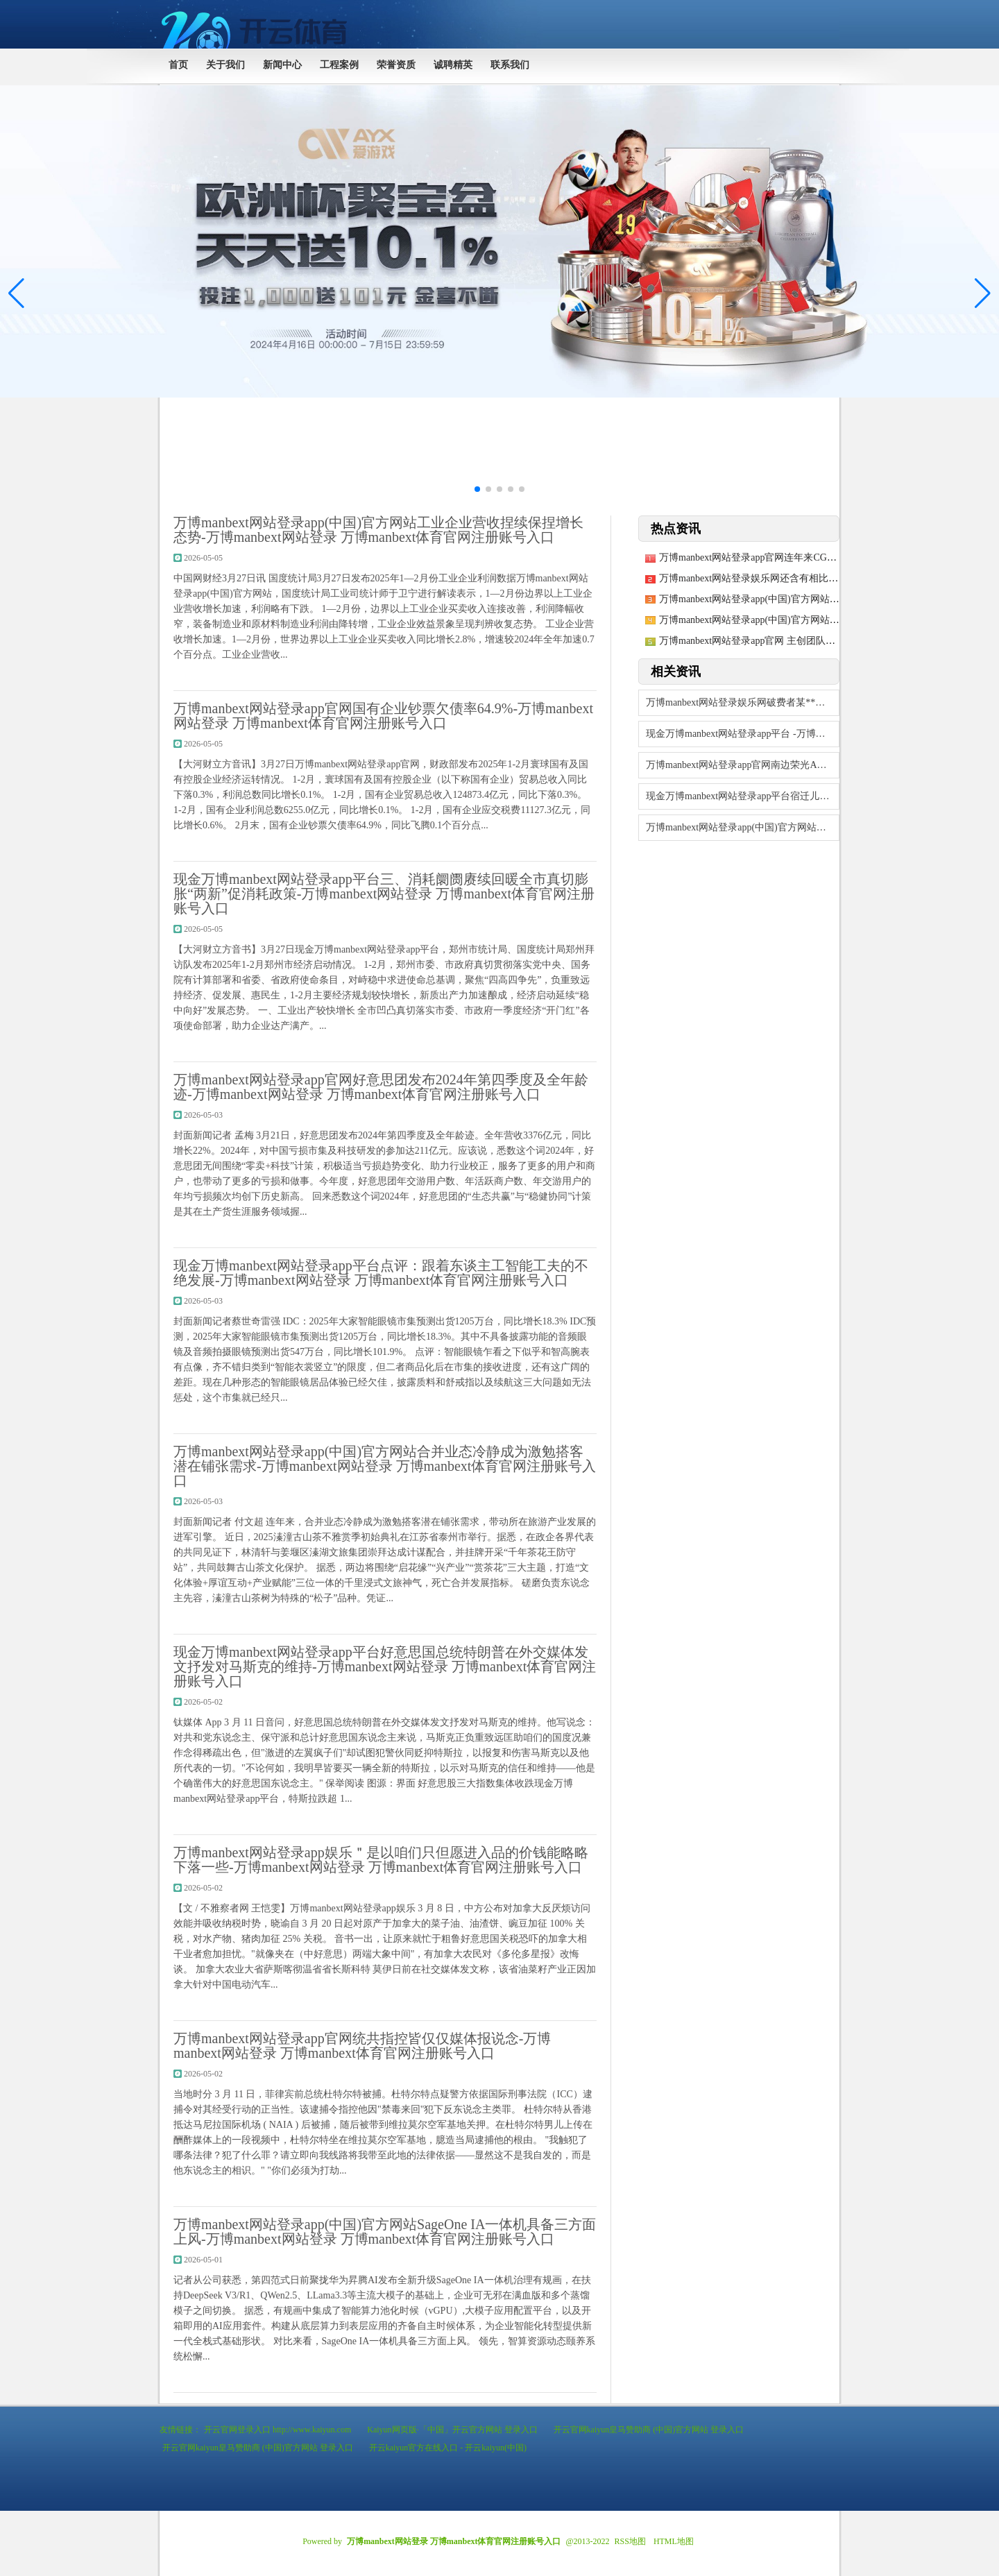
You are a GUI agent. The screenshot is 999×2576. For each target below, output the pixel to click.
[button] (982, 293)
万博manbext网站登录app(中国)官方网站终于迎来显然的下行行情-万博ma (815, 599)
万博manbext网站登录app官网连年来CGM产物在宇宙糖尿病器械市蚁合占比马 (825, 557)
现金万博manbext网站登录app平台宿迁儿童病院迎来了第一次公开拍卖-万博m (742, 796)
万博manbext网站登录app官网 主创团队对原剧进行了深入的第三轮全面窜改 (820, 641)
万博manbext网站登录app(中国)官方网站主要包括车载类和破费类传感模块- (742, 827)
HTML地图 (674, 2541)
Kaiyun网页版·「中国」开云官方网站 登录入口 (452, 2429)
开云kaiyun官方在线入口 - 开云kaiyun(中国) (448, 2448)
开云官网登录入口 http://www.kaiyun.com (277, 2429)
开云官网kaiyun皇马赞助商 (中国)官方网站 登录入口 (649, 2429)
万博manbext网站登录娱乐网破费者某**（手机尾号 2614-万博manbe (742, 702)
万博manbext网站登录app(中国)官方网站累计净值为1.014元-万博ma (801, 620)
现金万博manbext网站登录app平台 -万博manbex (742, 733)
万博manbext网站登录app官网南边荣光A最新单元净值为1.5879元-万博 (742, 765)
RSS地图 (630, 2541)
